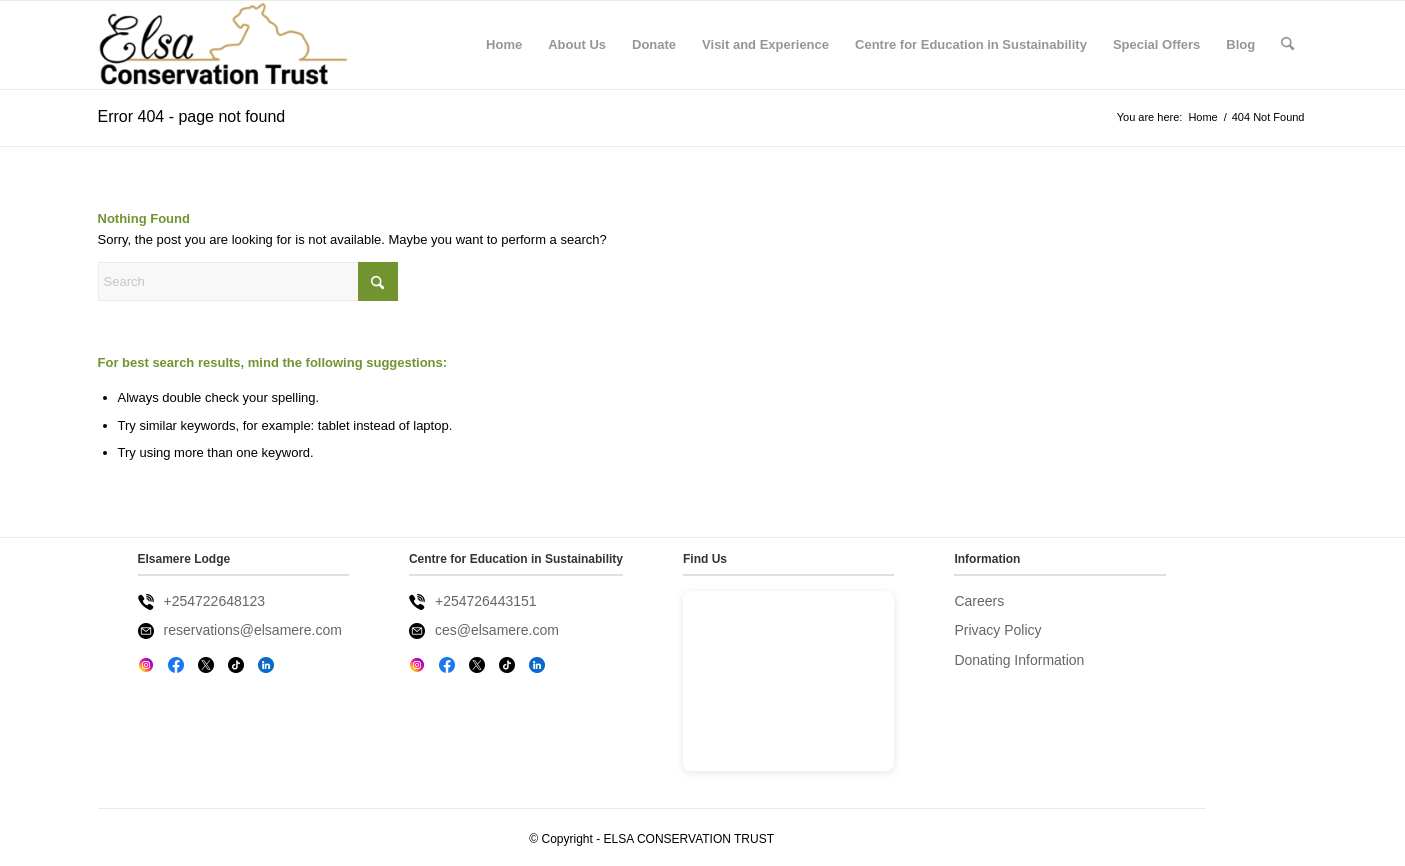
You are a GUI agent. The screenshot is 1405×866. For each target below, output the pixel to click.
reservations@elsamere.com (253, 630)
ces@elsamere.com (497, 630)
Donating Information (1019, 660)
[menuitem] (504, 45)
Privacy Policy (997, 630)
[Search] (1287, 45)
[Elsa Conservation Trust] (223, 45)
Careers (979, 601)
